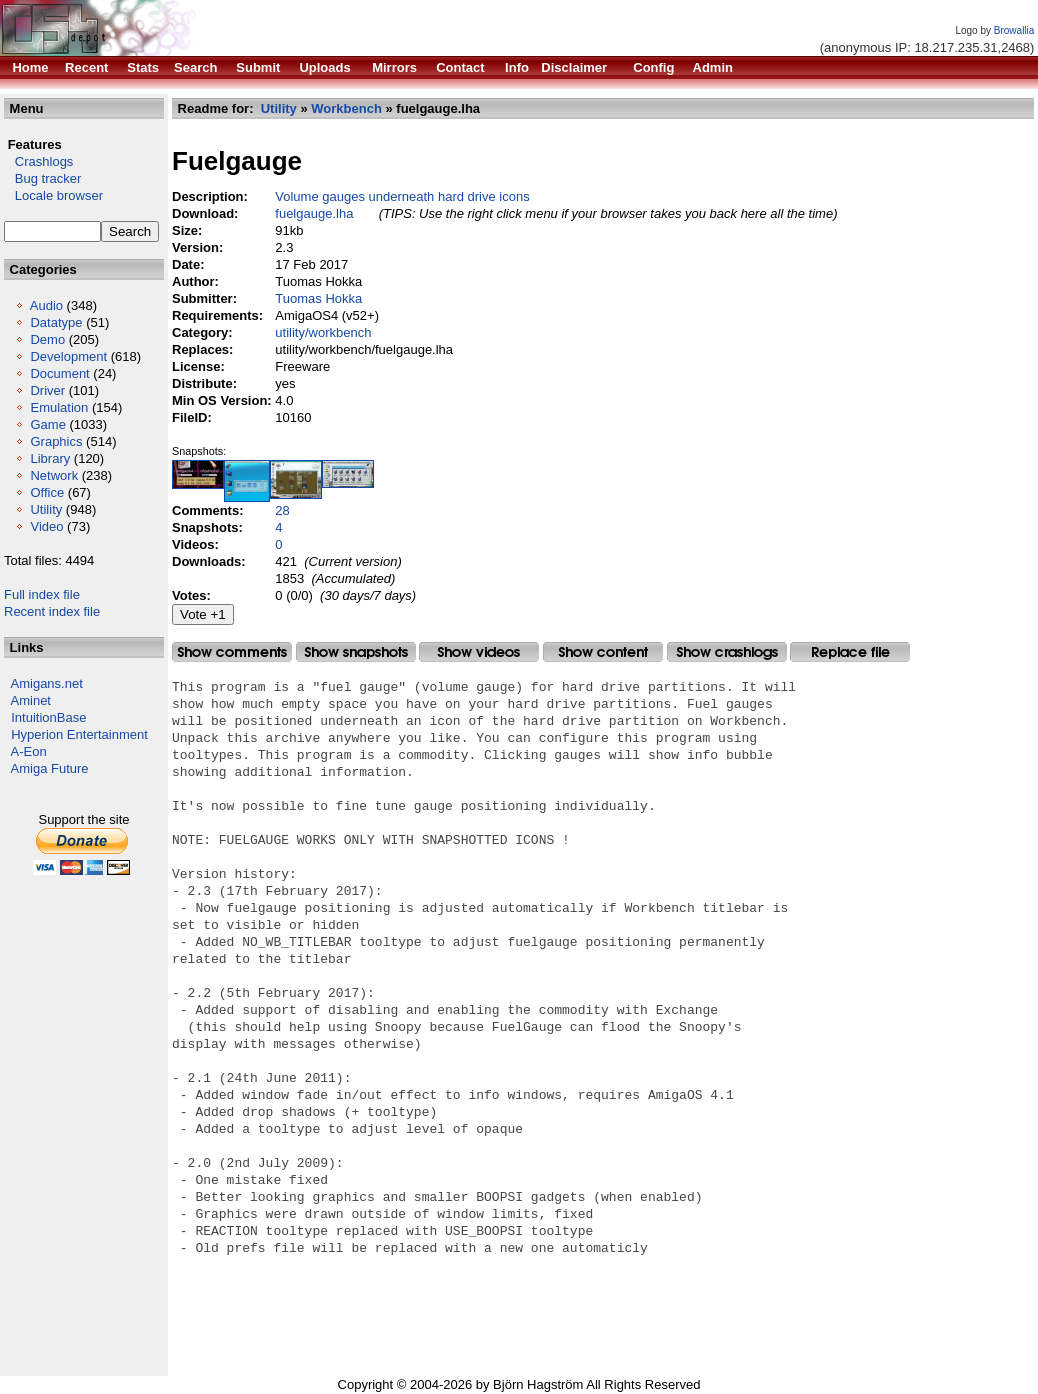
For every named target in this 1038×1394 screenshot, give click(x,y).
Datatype (56, 322)
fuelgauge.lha (314, 213)
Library (50, 458)
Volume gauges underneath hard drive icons (402, 196)
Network (54, 475)
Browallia (1014, 30)
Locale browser (53, 195)
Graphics (56, 441)
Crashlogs (38, 161)
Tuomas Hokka (318, 298)
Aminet (31, 700)
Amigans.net (47, 683)
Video (46, 526)
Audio (46, 305)
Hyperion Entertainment (79, 734)
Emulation (59, 407)
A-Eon (29, 751)
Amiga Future (50, 768)
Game (47, 424)
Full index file (42, 594)
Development (68, 356)
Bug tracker (42, 178)
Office (47, 492)
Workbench (346, 108)
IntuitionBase (48, 717)
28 (282, 510)
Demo (47, 339)
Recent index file (52, 611)
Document (59, 373)
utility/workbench (323, 332)
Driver (47, 390)
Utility (46, 509)
